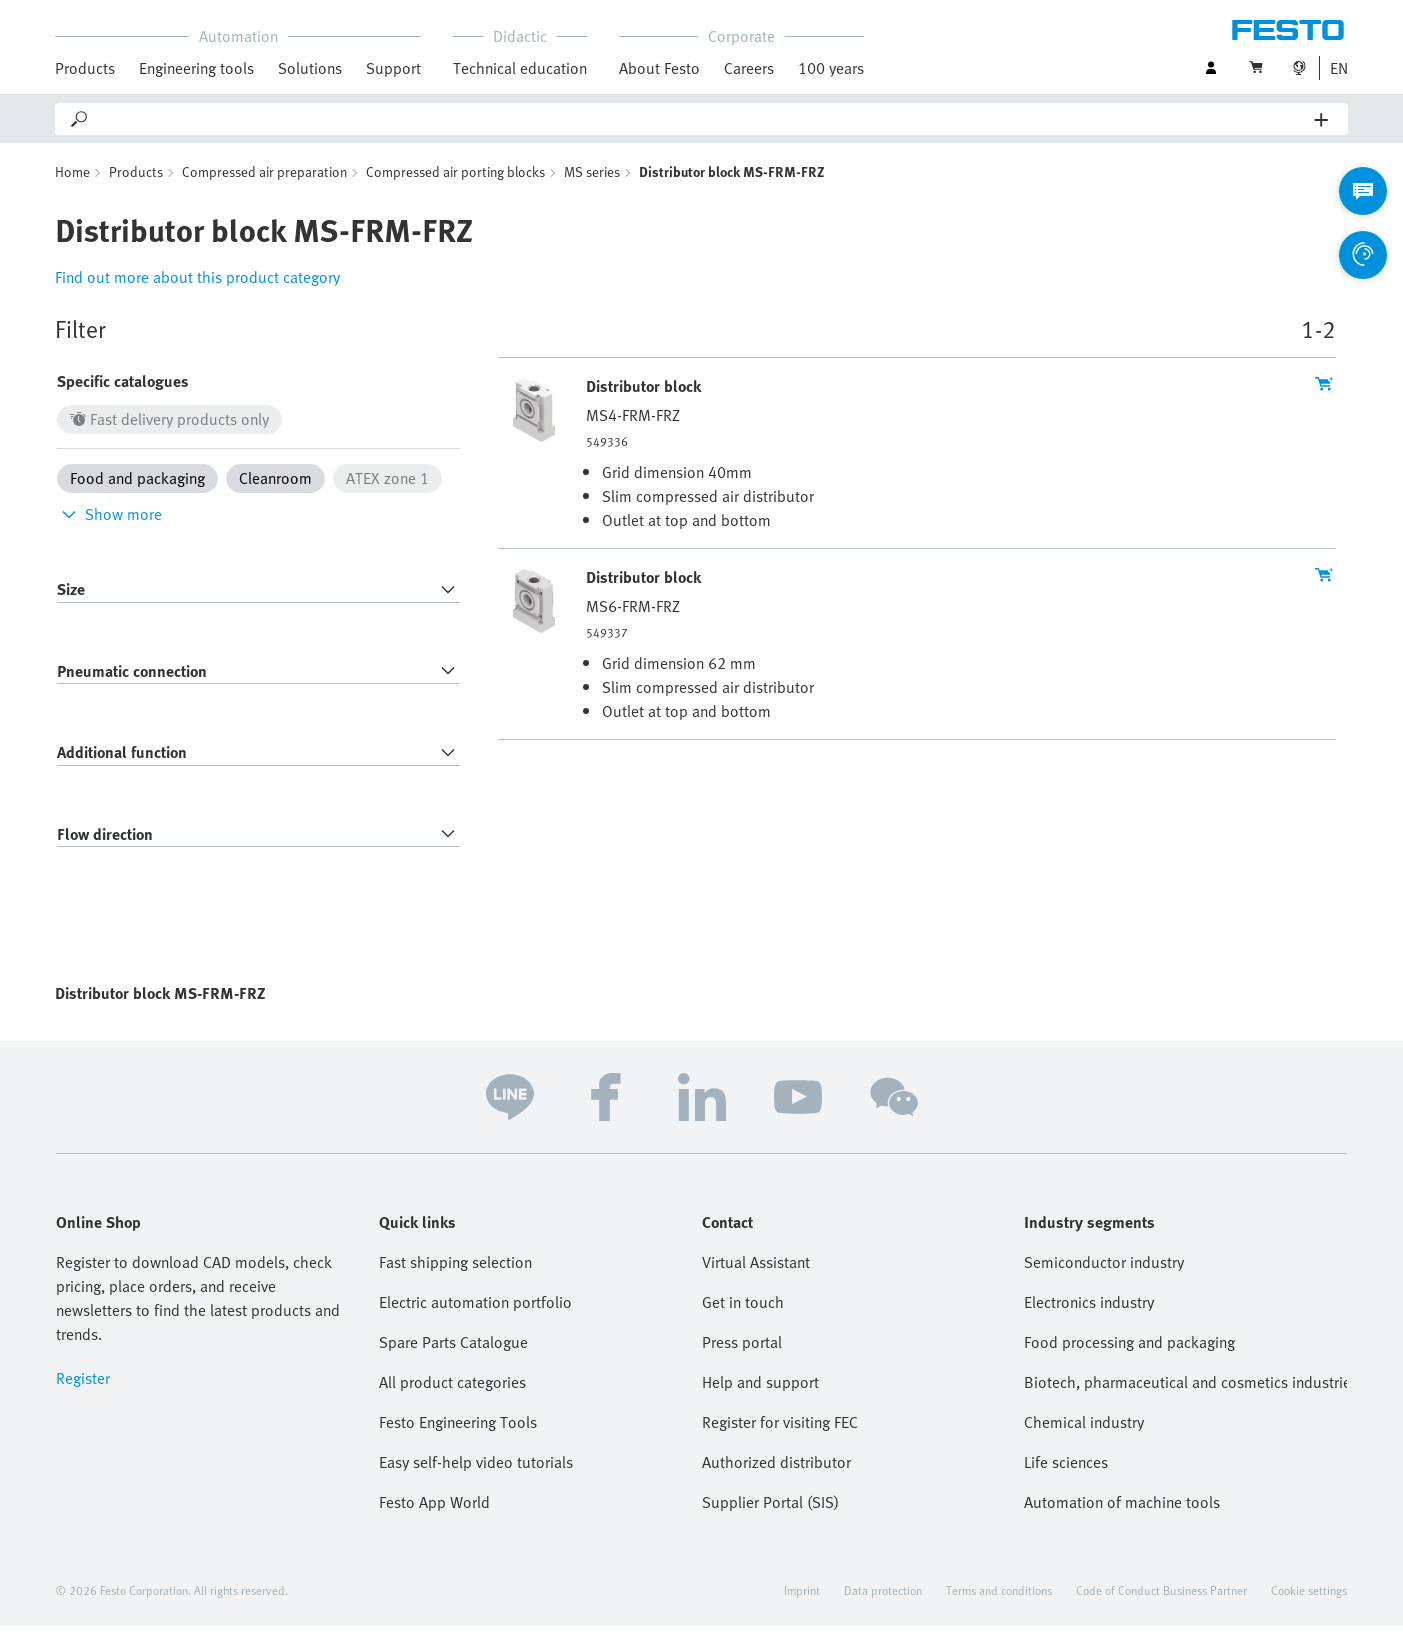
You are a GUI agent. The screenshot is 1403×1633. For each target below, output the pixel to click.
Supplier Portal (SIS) (770, 1509)
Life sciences (1066, 1469)
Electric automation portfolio (475, 1309)
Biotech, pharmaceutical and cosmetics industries (1185, 1389)
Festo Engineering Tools (458, 1429)
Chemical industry (1084, 1429)
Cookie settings (1309, 1597)
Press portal (742, 1349)
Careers (749, 68)
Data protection (883, 1597)
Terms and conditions (999, 1597)
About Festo (659, 68)
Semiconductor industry (1104, 1269)
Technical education (520, 68)
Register (83, 1385)
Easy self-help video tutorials (476, 1469)
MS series (592, 178)
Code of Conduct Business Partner (1161, 1597)
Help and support (760, 1389)
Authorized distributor (776, 1469)
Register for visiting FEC (780, 1429)
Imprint (802, 1597)
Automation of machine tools (1122, 1509)
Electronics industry (1089, 1309)
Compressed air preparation (264, 178)
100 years (831, 68)
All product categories (452, 1389)
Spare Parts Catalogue (453, 1349)
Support (393, 68)
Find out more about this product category (197, 284)
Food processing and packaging (1129, 1349)
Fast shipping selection (455, 1269)
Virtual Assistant (756, 1269)
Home (72, 178)
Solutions (310, 68)
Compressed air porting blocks (455, 178)
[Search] (702, 119)
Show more (109, 521)
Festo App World (434, 1509)
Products (85, 68)
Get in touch (743, 1309)
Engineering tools (196, 68)
